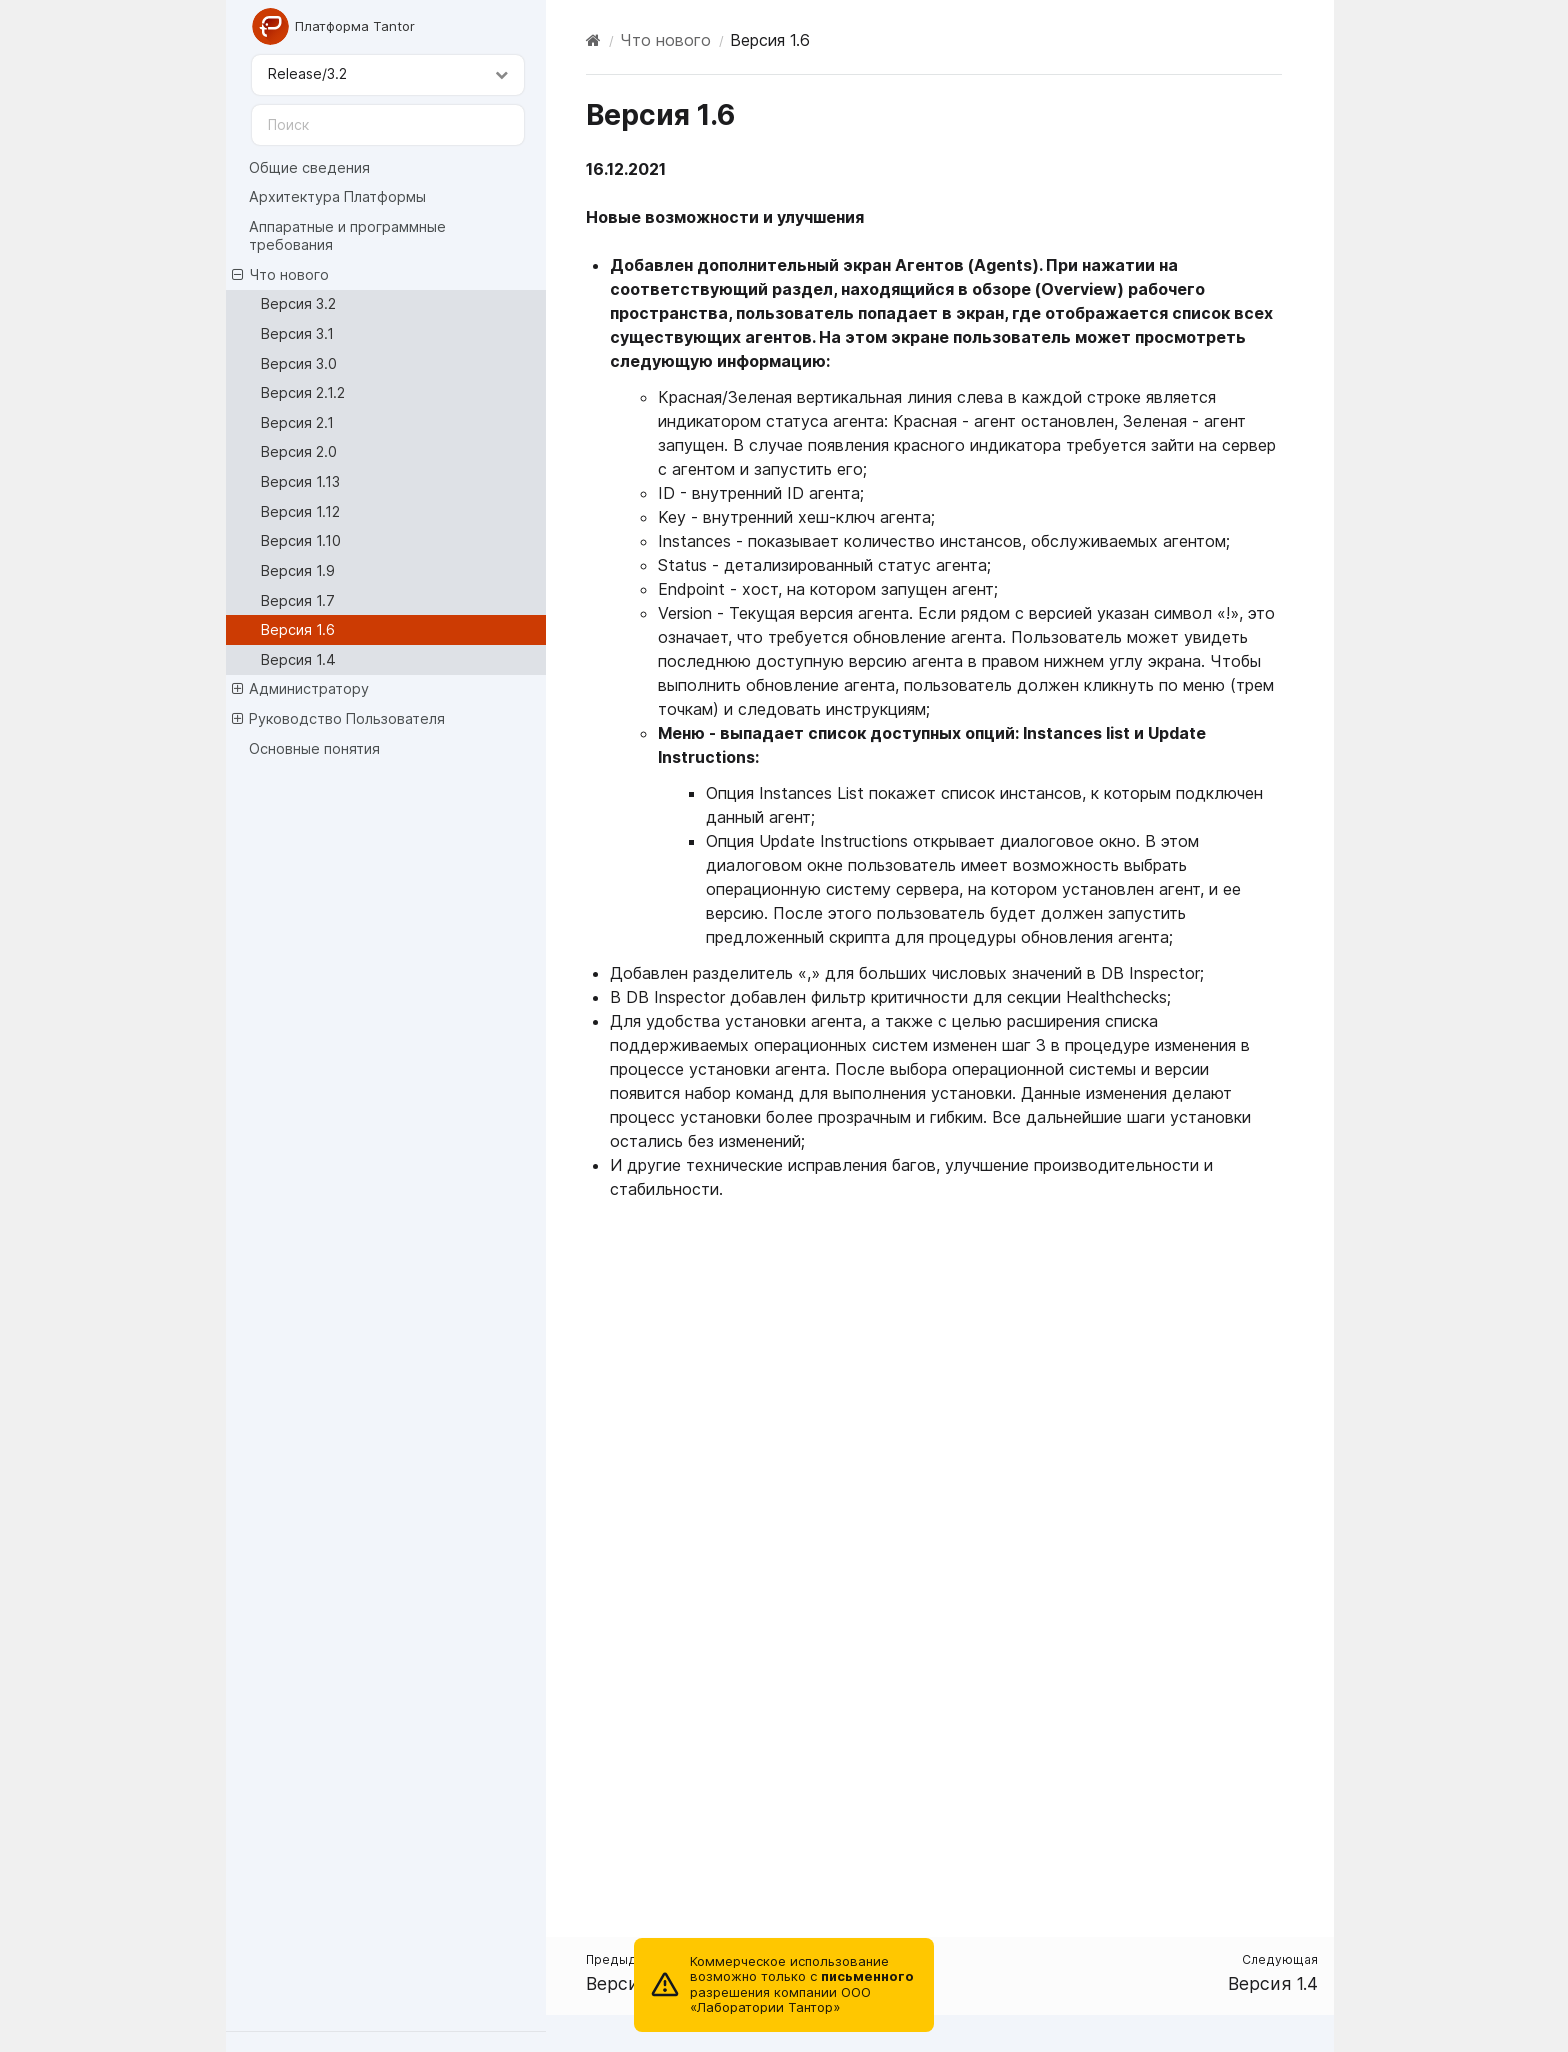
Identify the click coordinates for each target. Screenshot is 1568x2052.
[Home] (593, 40)
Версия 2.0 (299, 451)
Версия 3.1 (297, 333)
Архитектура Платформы (337, 196)
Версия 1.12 (300, 511)
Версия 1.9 (298, 570)
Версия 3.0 (299, 363)
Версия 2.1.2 (303, 392)
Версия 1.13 (300, 481)
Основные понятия (314, 748)
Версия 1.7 (298, 600)
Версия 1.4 (298, 659)
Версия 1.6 (298, 629)
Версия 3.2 (298, 303)
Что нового (280, 275)
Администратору (300, 689)
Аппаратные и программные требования (347, 235)
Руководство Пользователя (338, 719)
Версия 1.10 (301, 540)
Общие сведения (309, 167)
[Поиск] (388, 125)
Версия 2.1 (297, 422)
